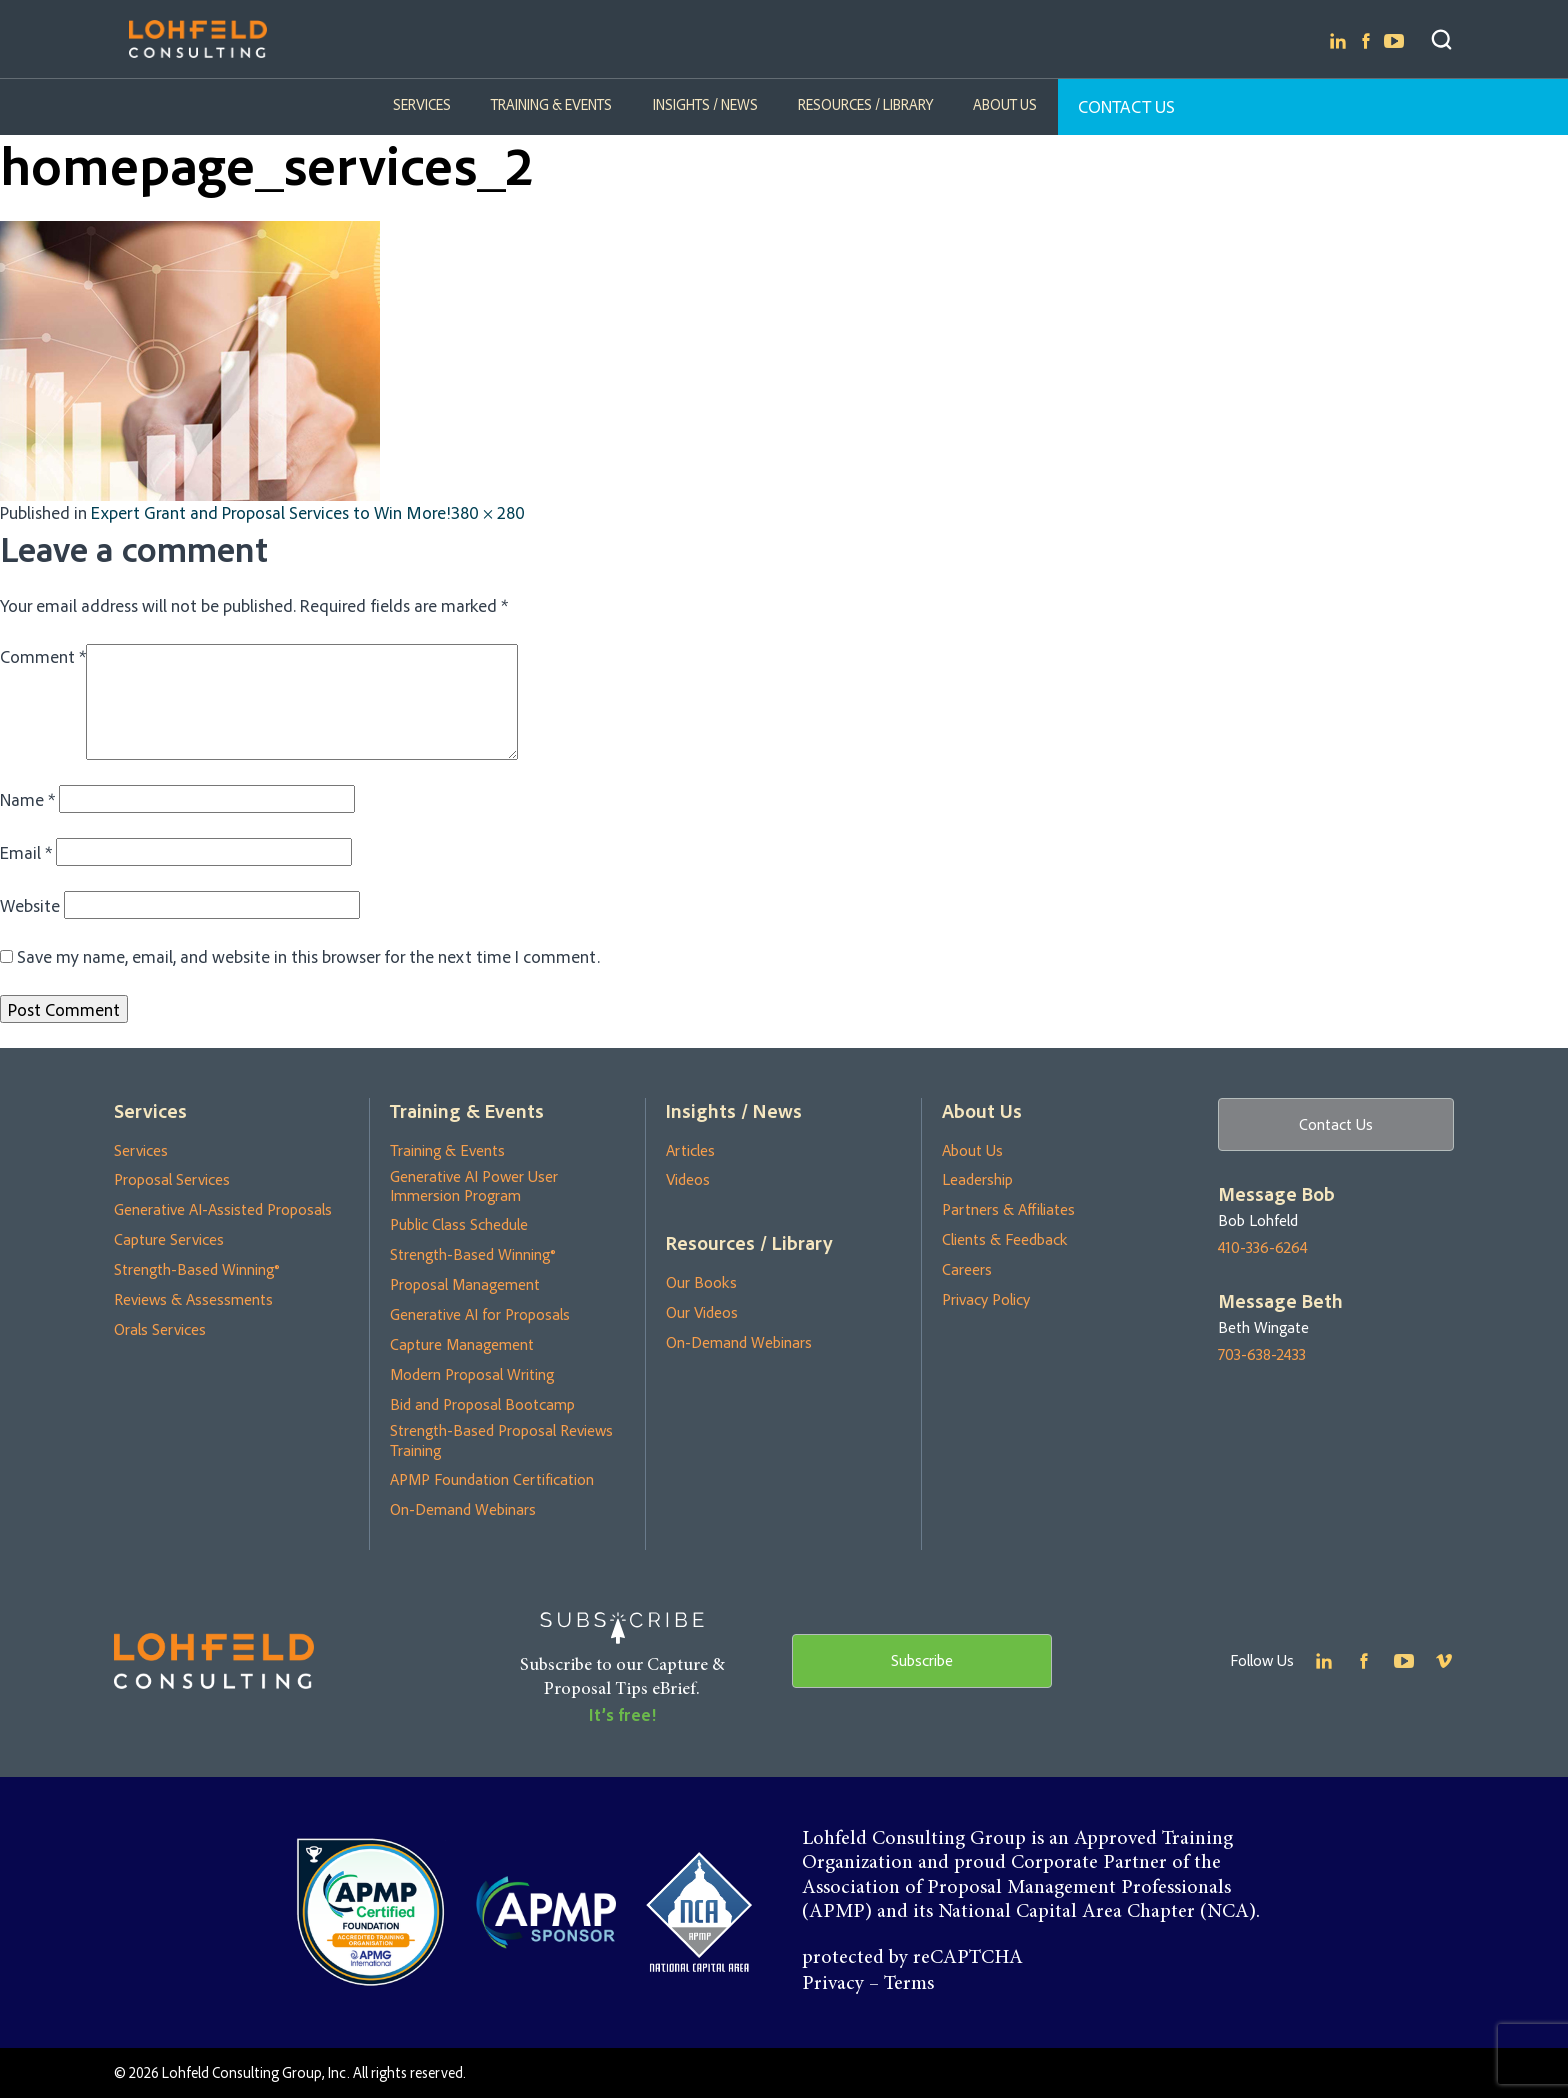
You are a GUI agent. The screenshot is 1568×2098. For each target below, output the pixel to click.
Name (27, 799)
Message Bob (1276, 1194)
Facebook (1366, 41)
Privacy (833, 1984)
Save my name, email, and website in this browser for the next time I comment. (308, 956)
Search (1441, 39)
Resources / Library (865, 104)
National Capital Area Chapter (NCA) (1097, 1912)
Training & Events (552, 104)
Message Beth (1280, 1301)
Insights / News (705, 104)
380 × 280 (488, 512)
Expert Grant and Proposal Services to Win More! (271, 512)
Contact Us (1125, 106)
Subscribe (922, 1660)
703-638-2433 (1262, 1354)
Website (30, 905)
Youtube (1394, 41)
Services (423, 104)
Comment (43, 656)
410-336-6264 (1263, 1247)
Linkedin (1338, 41)
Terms (909, 1984)
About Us (1005, 104)
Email (26, 852)
